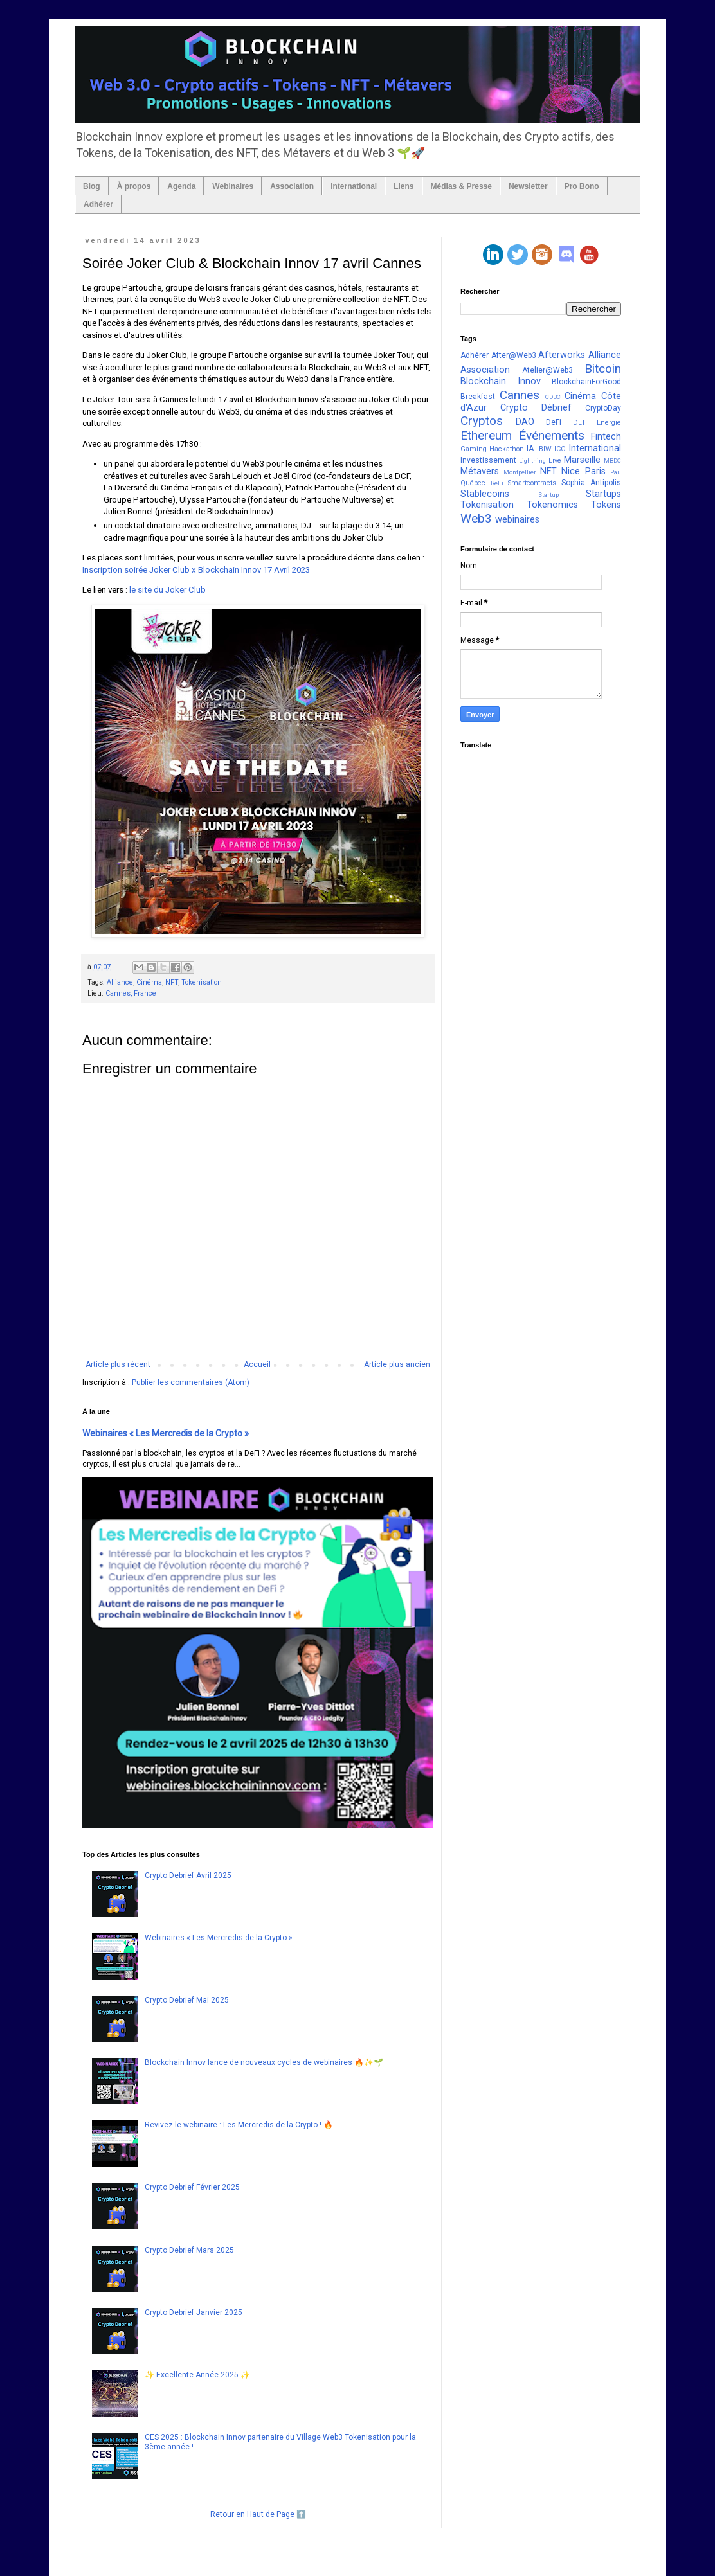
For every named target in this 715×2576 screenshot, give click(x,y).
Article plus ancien (397, 1364)
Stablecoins (484, 493)
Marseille (582, 459)
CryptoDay (603, 408)
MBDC (612, 460)
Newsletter (528, 186)
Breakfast (477, 396)
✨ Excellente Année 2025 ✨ (197, 2374)
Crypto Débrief (536, 407)
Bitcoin (602, 368)
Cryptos (481, 420)
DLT (579, 422)
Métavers (479, 471)
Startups (603, 493)
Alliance (120, 982)
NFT (171, 982)
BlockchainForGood (586, 381)
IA (530, 448)
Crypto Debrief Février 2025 (192, 2187)
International (353, 186)
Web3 (476, 518)
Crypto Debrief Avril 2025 (188, 1875)
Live (554, 460)
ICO (560, 449)
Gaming (473, 449)
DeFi (553, 422)
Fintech (606, 436)
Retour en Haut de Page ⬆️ (258, 2514)
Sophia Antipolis (591, 482)
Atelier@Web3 (547, 370)
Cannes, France (130, 993)
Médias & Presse (461, 186)
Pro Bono (582, 186)
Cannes (519, 395)
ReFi (497, 483)
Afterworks (561, 355)
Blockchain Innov (500, 381)
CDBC (553, 396)
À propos (134, 186)
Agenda (181, 186)
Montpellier (519, 472)
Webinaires (232, 186)
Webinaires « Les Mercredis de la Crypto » (165, 1433)
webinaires (517, 519)
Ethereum (486, 435)
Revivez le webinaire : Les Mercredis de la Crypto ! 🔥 (239, 2124)
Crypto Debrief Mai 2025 (187, 2000)
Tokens (606, 504)
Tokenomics (552, 504)
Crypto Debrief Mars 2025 (189, 2250)
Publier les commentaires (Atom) (190, 1382)
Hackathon (506, 449)
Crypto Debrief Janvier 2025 (193, 2312)
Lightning (532, 460)
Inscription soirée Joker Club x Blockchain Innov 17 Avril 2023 (196, 570)
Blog (91, 186)
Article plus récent (118, 1364)
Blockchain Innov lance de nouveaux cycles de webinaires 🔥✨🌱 (264, 2062)
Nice (570, 471)
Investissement (488, 460)
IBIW (544, 449)
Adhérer (98, 204)
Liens (403, 186)
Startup (548, 494)
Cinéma (149, 982)
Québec (472, 483)
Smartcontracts (532, 483)
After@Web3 (513, 355)
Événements (551, 435)
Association (292, 186)
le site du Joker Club (167, 590)
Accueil (257, 1364)
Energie (609, 422)
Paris (595, 471)
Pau (615, 472)
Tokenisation (201, 982)
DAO (525, 421)
